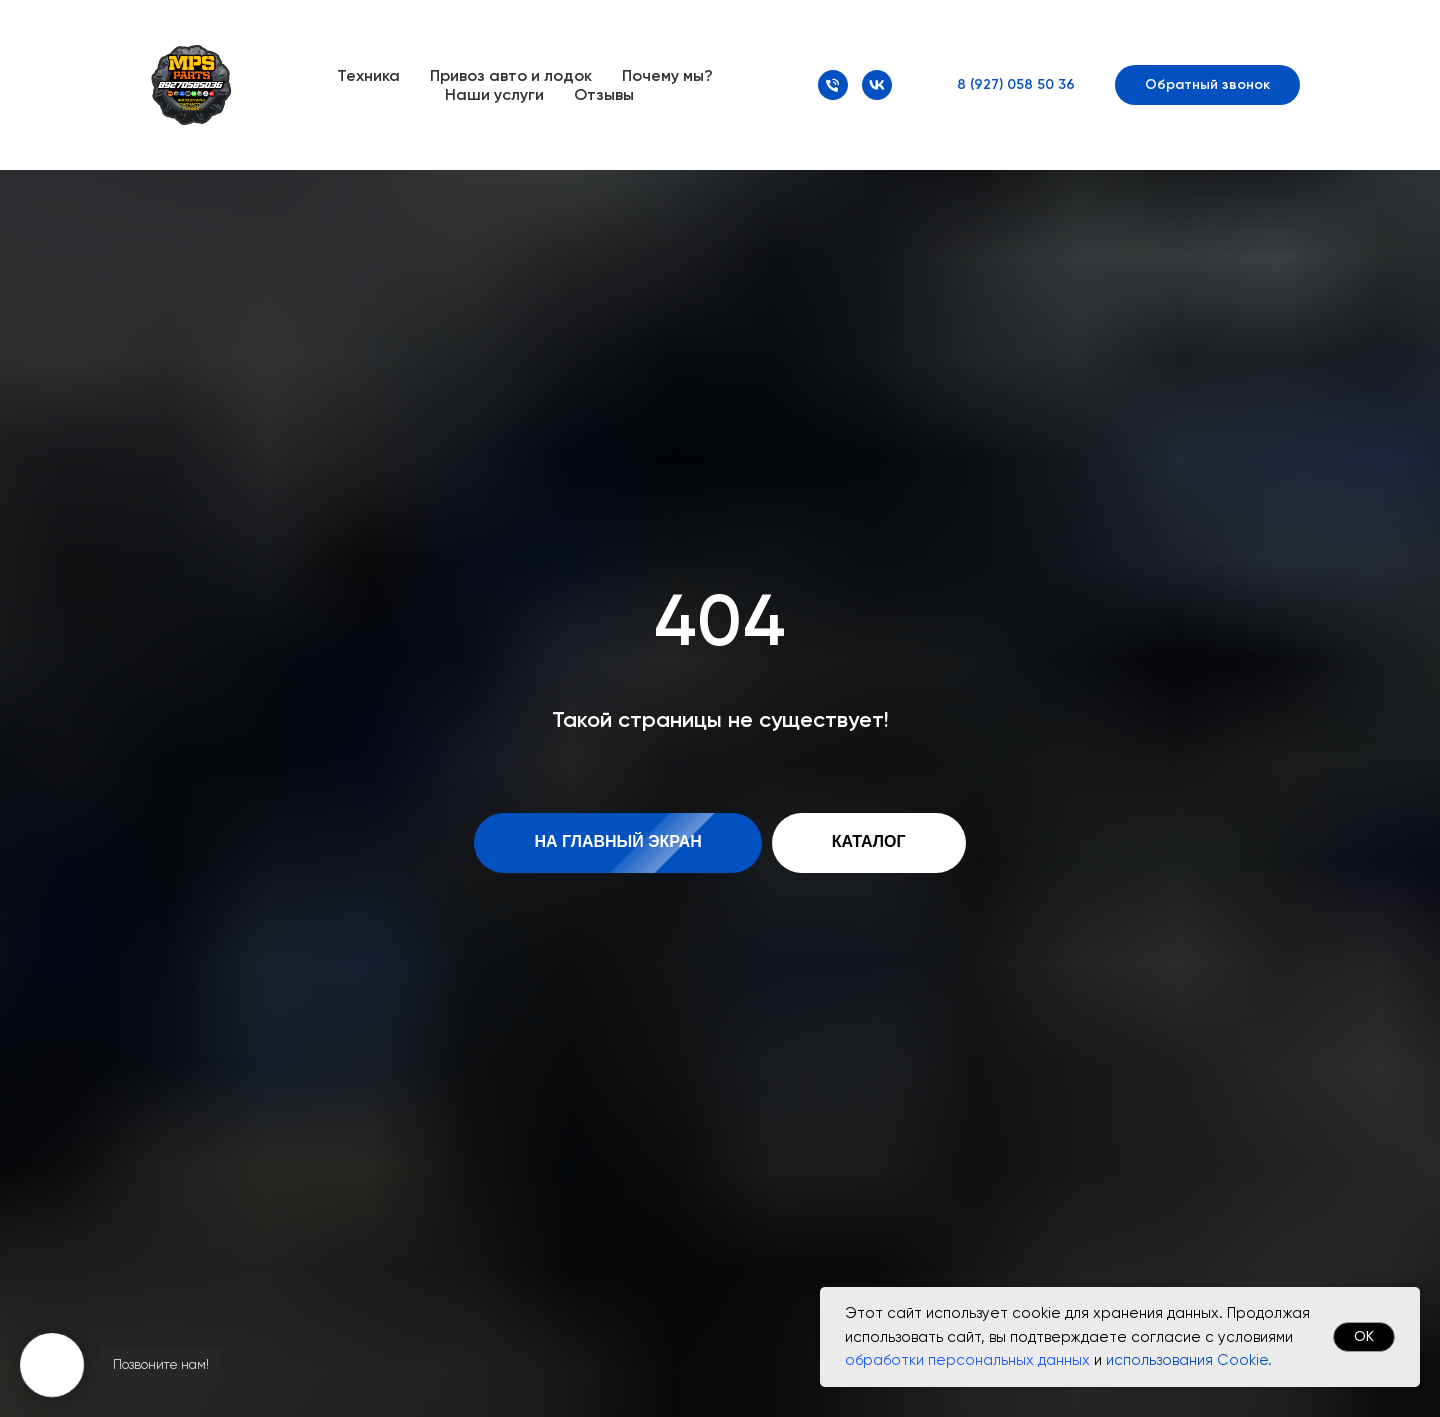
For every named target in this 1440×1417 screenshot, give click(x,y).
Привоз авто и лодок (511, 75)
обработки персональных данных (967, 1360)
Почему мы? (667, 75)
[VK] (877, 85)
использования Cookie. (1189, 1360)
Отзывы (604, 94)
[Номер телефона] (833, 85)
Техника (368, 75)
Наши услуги (494, 94)
